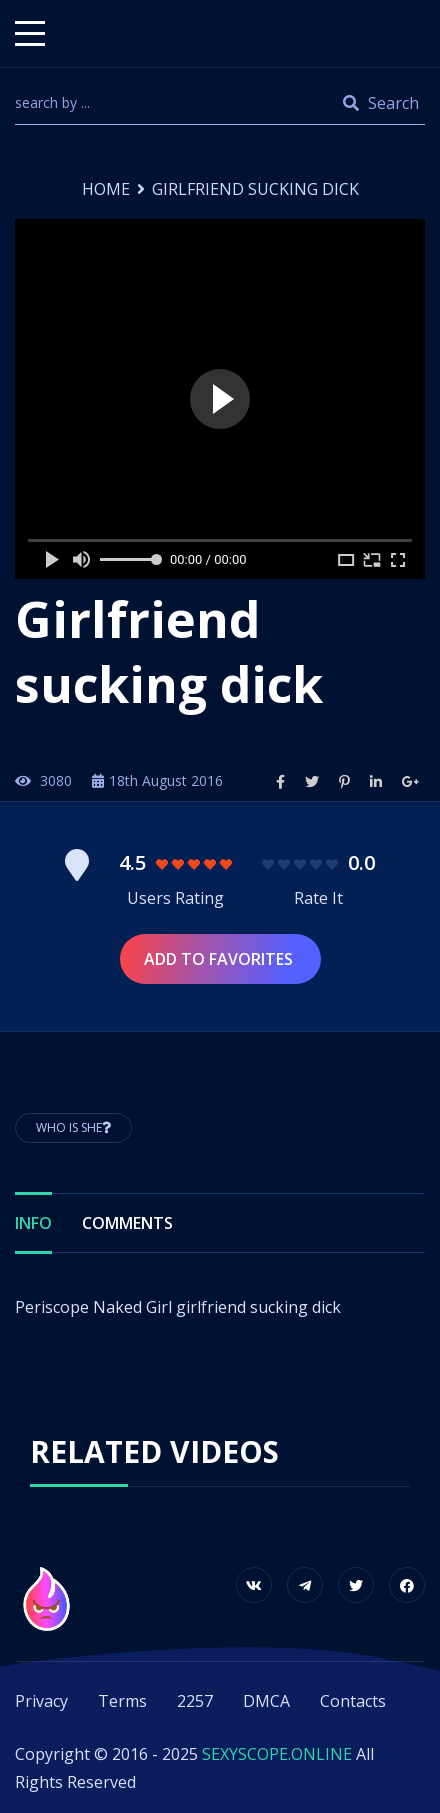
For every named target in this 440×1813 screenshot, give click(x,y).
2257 (195, 1701)
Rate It (318, 898)
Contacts (353, 1701)
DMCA (266, 1701)
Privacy (41, 1701)
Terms (122, 1701)
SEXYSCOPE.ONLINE (277, 1754)
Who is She (73, 1127)
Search (381, 103)
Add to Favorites (220, 959)
